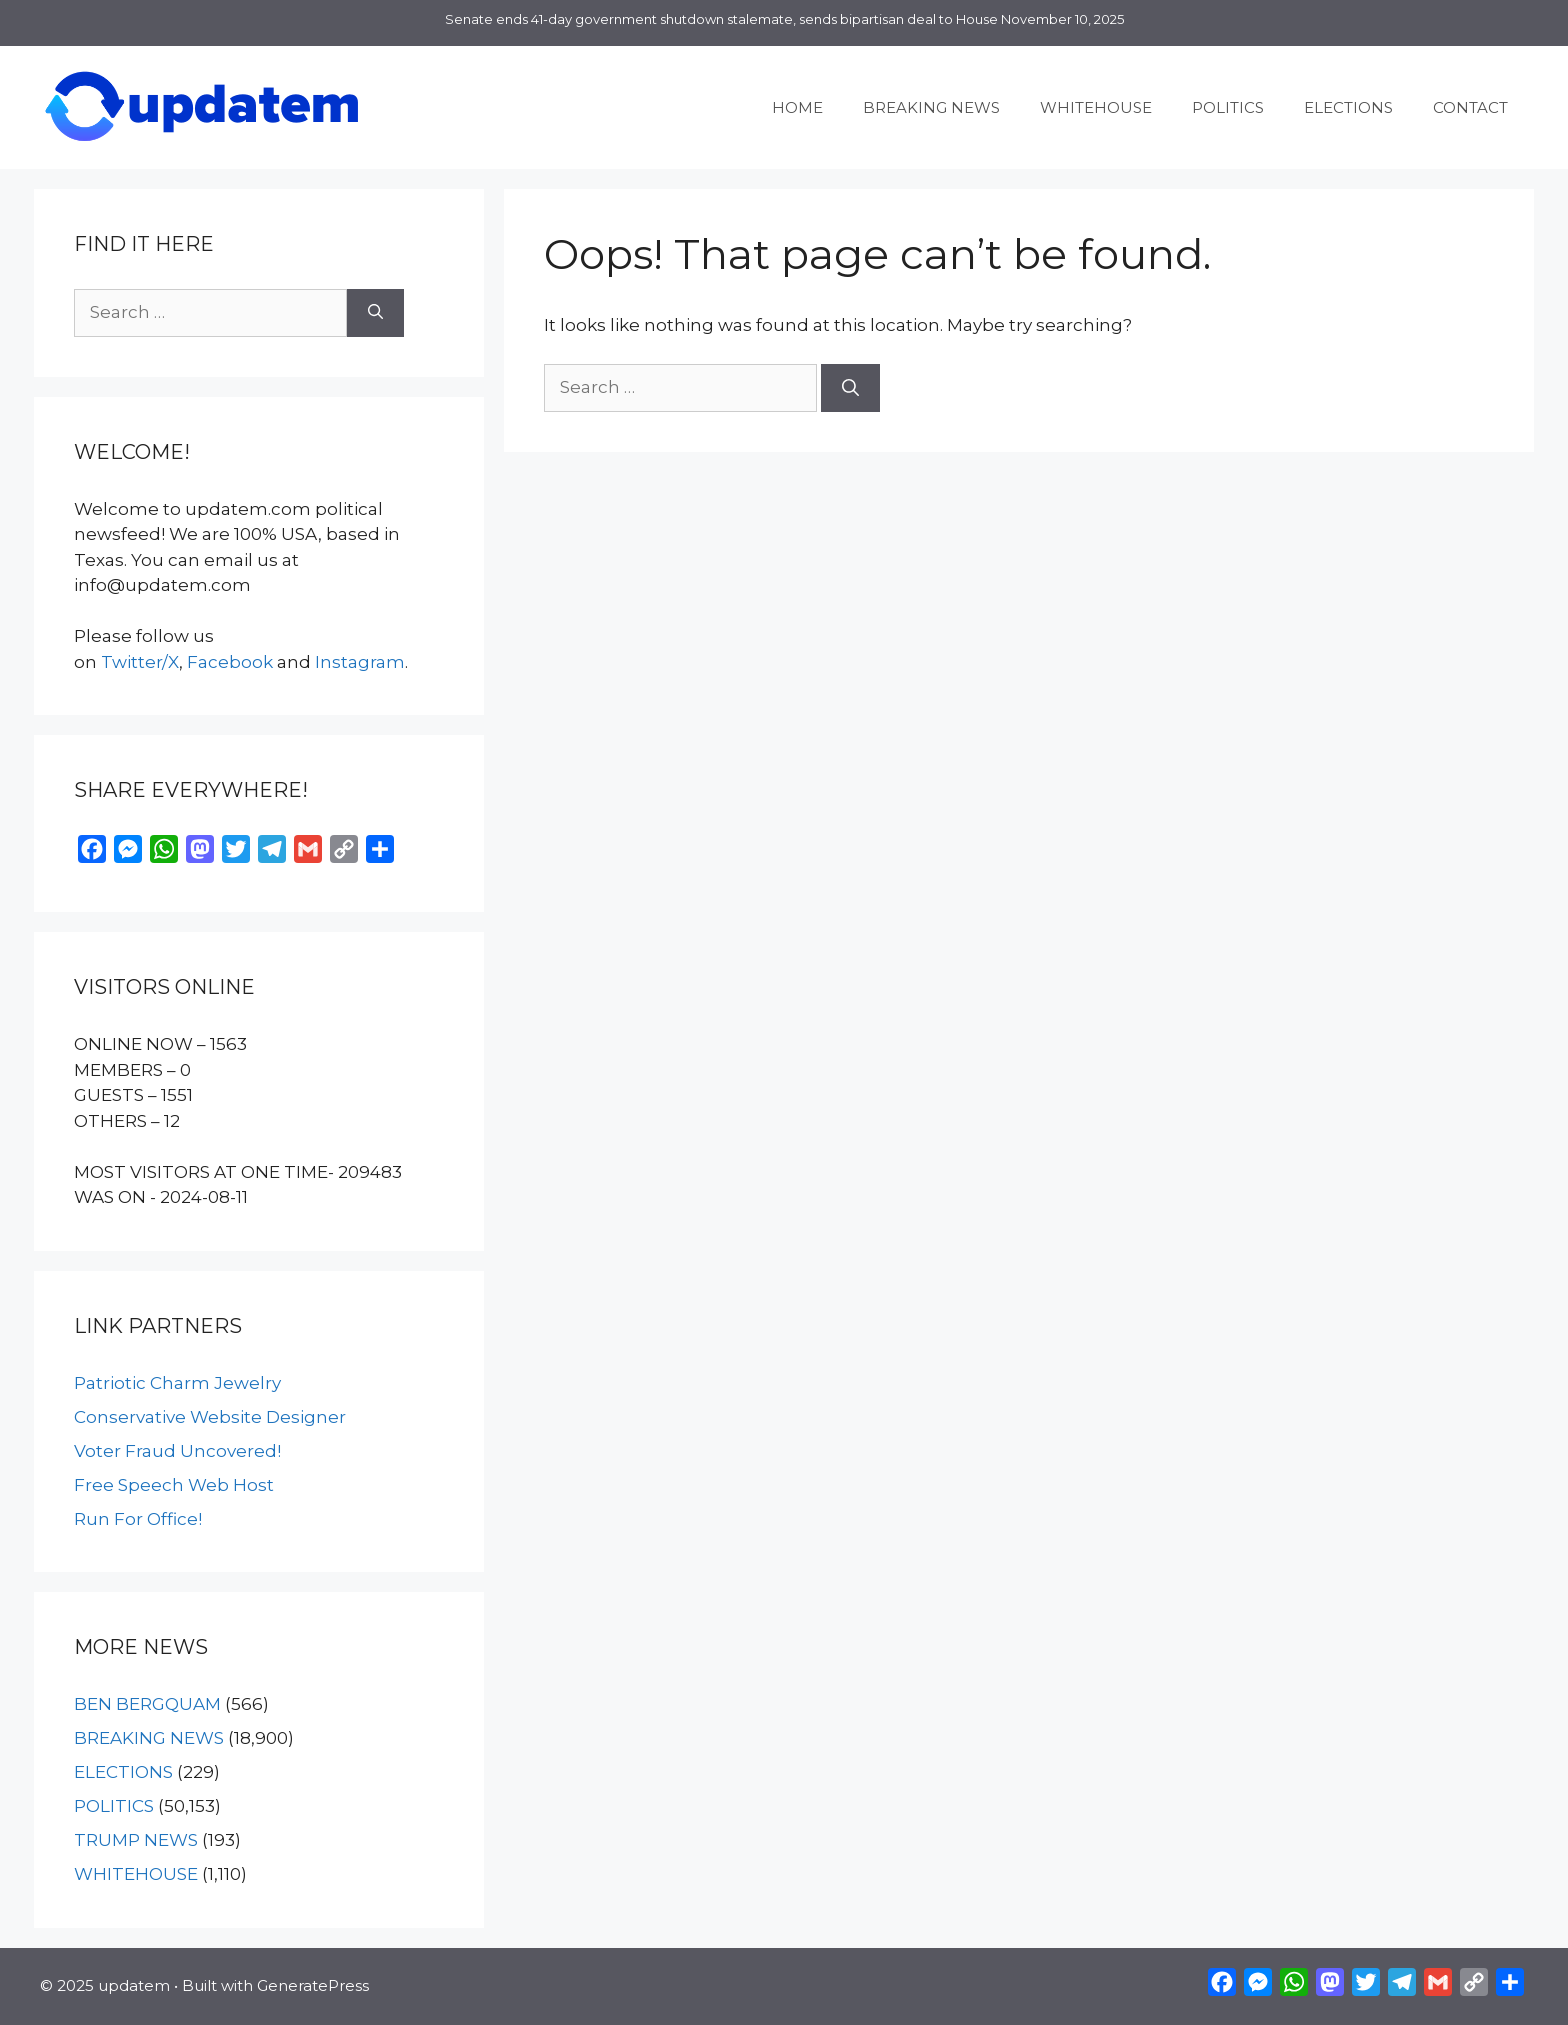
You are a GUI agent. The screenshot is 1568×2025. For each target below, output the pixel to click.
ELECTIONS (1348, 107)
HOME (797, 107)
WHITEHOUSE (1096, 107)
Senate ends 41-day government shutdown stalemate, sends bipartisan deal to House (721, 19)
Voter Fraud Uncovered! (177, 1451)
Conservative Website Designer (210, 1417)
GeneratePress (313, 1985)
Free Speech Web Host (174, 1485)
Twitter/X (140, 662)
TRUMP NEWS (136, 1840)
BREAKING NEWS (931, 107)
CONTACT (1470, 107)
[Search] (850, 388)
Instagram (360, 662)
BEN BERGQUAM (147, 1704)
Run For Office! (138, 1519)
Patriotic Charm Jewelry (177, 1383)
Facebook (230, 662)
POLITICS (1228, 107)
